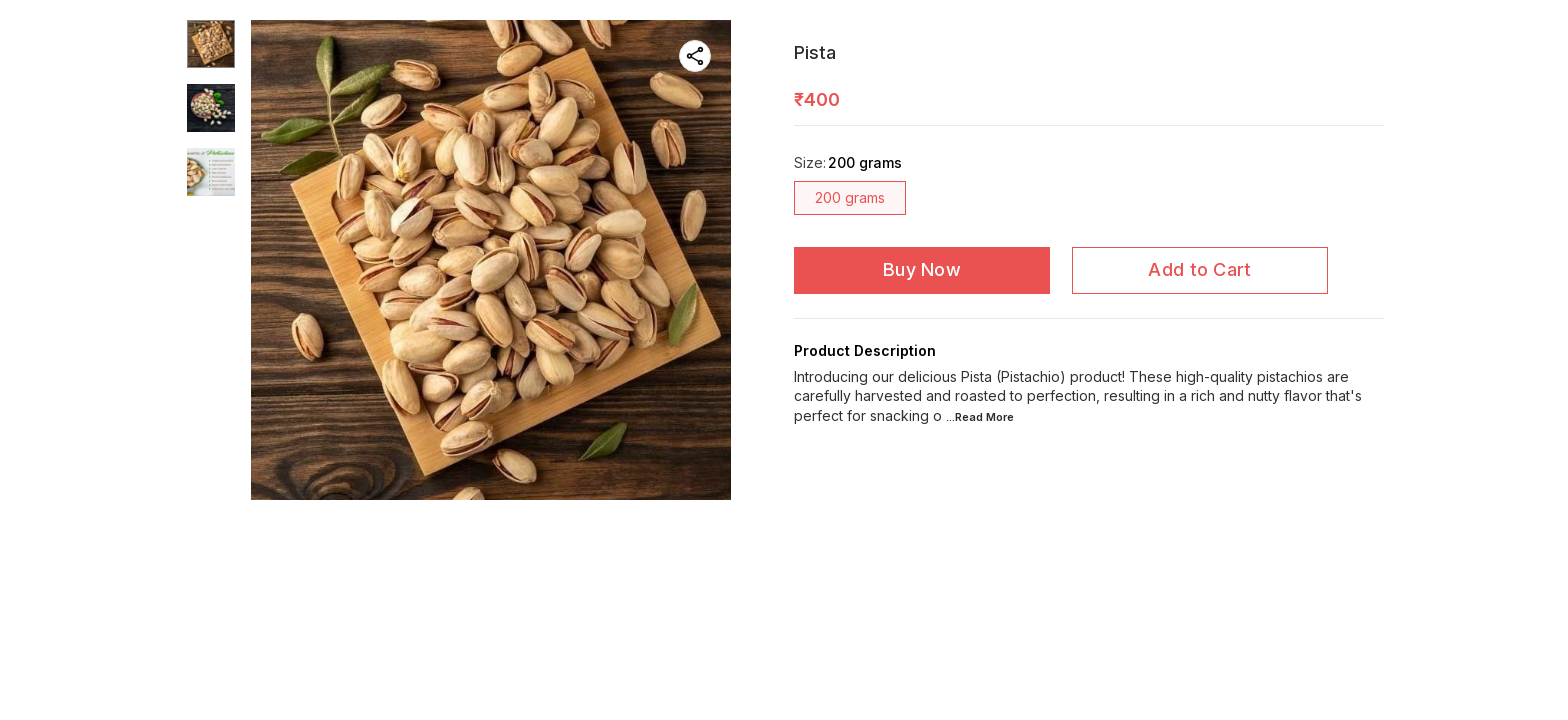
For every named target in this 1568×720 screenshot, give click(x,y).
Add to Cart (1199, 269)
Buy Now (922, 269)
